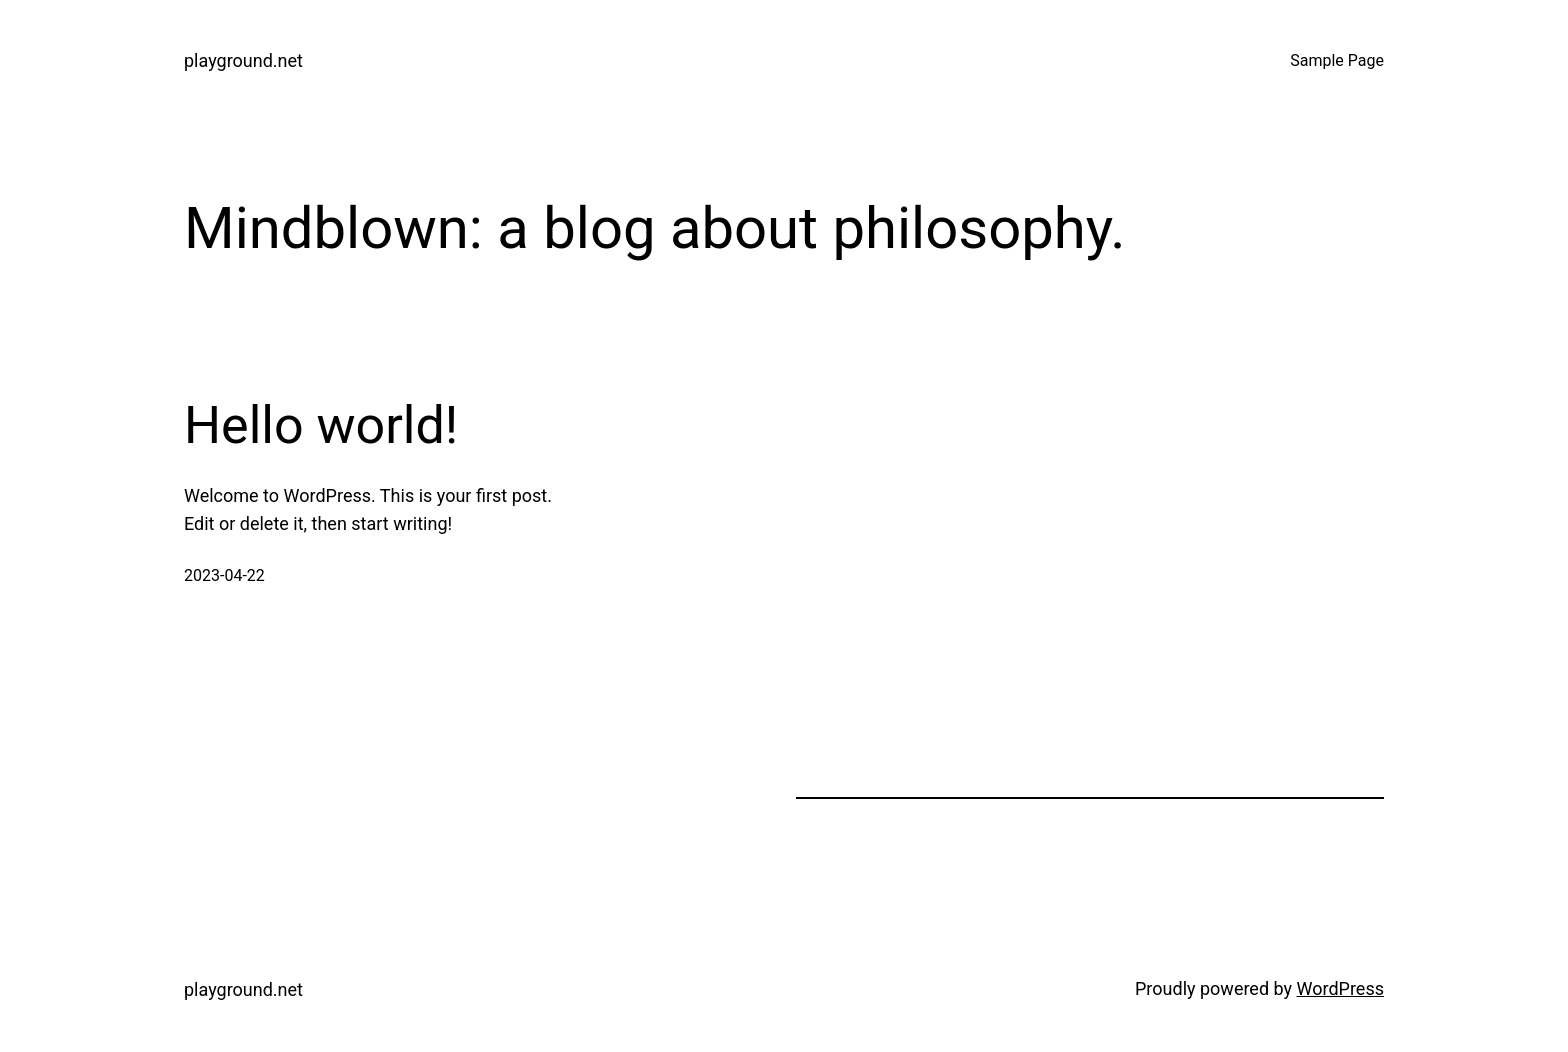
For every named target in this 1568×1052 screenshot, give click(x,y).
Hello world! (321, 425)
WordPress (1340, 988)
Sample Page (1337, 60)
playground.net (243, 60)
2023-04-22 (224, 575)
